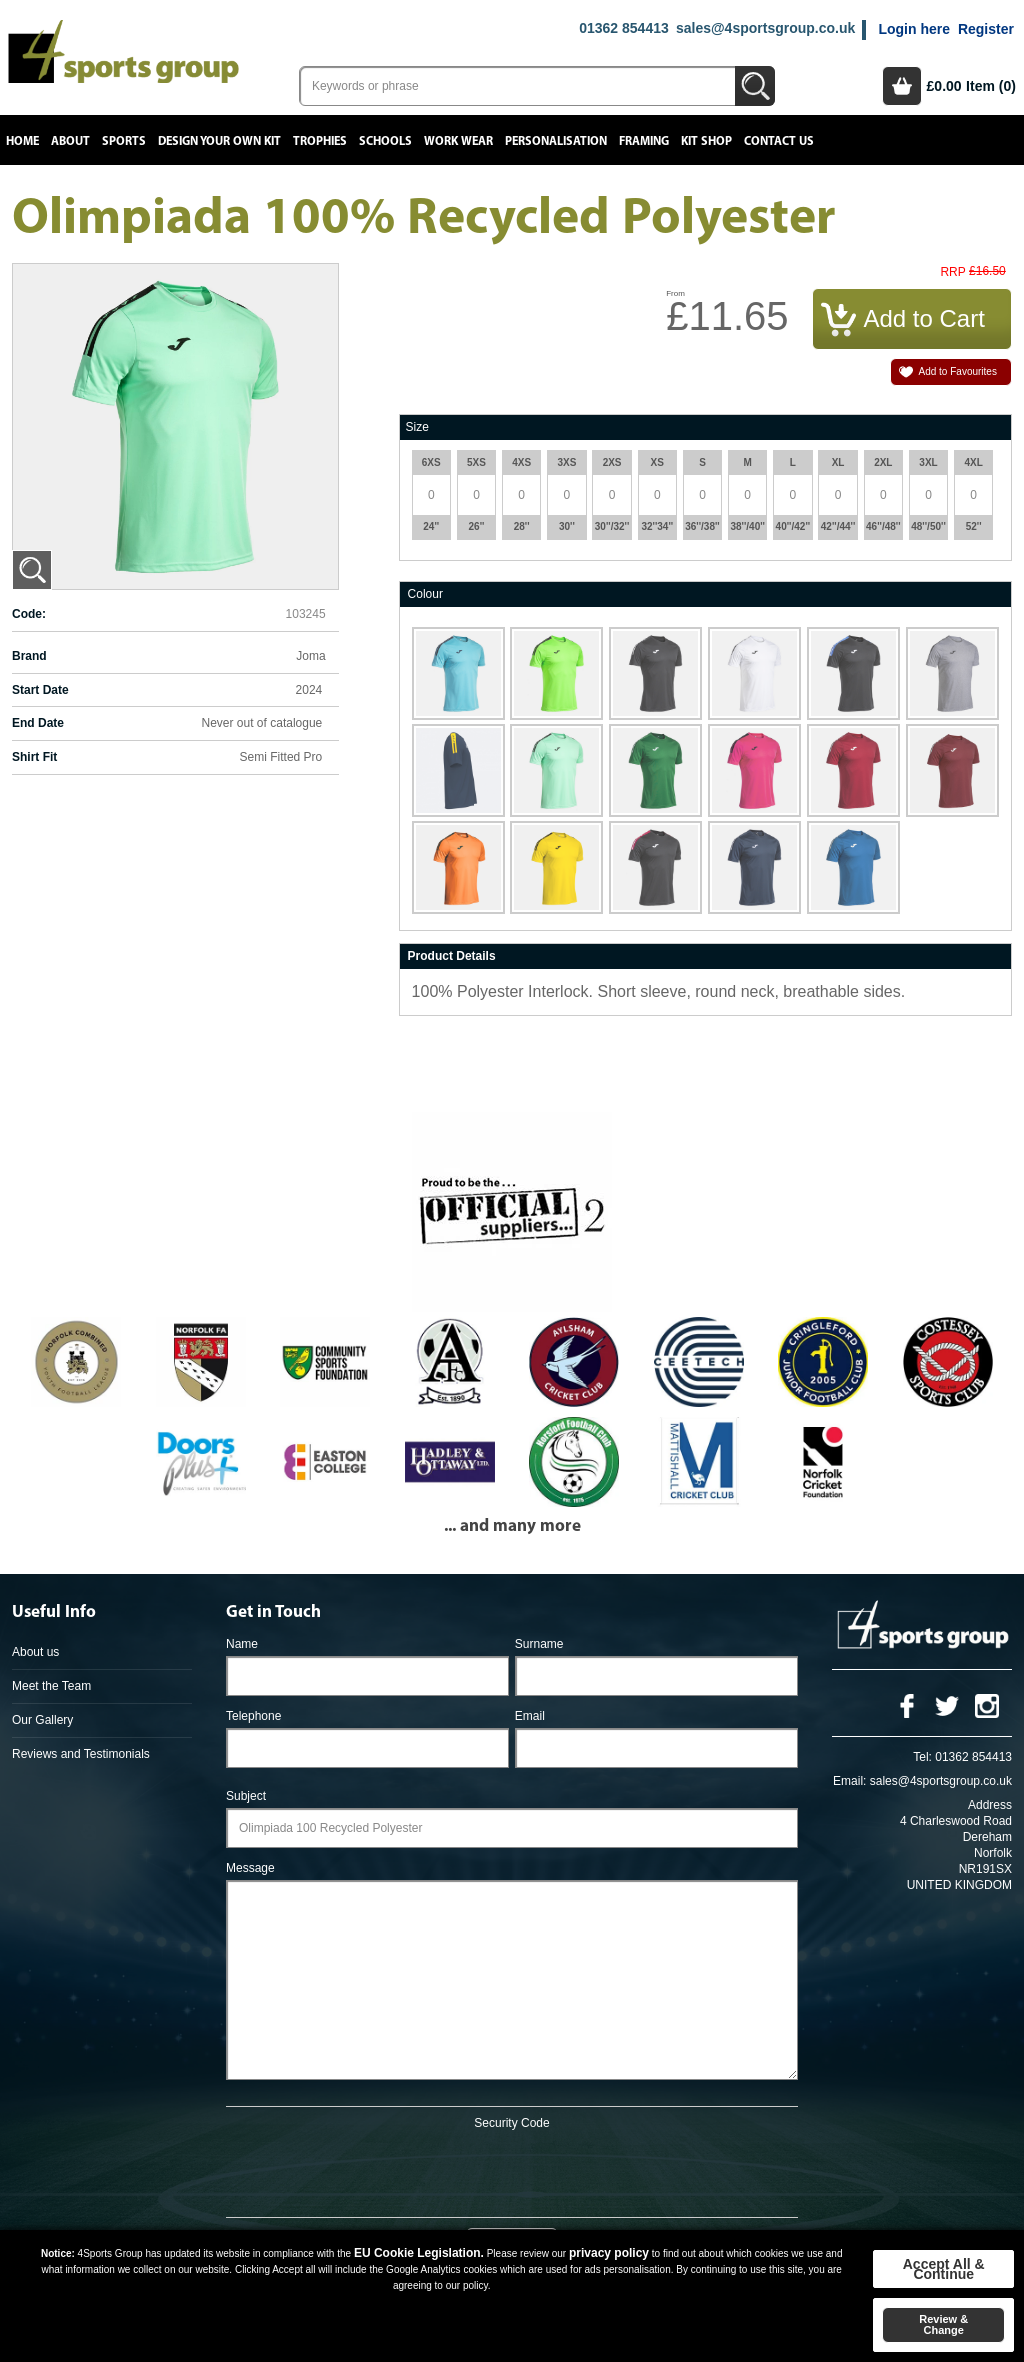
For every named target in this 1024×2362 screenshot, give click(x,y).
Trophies (320, 141)
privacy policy (609, 2253)
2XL (883, 462)
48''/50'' (928, 526)
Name (242, 1644)
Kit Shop (706, 141)
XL (838, 462)
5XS (476, 462)
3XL (928, 462)
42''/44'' (838, 526)
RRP (952, 272)
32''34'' (657, 526)
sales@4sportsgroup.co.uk (765, 28)
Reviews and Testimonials (81, 1754)
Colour (425, 594)
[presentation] (512, 2170)
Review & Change (943, 2324)
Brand (29, 656)
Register (986, 29)
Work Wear (458, 141)
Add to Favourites (958, 371)
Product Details (452, 956)
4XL (974, 462)
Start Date (40, 690)
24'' (431, 526)
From (675, 293)
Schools (385, 141)
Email (530, 1716)
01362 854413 (624, 28)
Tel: (922, 1757)
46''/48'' (883, 526)
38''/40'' (747, 526)
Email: (849, 1781)
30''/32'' (612, 526)
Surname (539, 1644)
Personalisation (556, 141)
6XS (431, 462)
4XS (521, 462)
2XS (612, 462)
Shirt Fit (34, 757)
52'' (974, 526)
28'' (522, 526)
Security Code (511, 2123)
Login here (914, 29)
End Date (38, 723)
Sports (124, 141)
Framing (644, 141)
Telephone (253, 1716)
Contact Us (779, 141)
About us (35, 1652)
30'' (567, 526)
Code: (29, 614)
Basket (902, 86)
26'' (477, 526)
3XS (566, 462)
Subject (246, 1796)
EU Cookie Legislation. (419, 2253)
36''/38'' (702, 526)
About (70, 141)
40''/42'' (793, 526)
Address (990, 1805)
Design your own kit (219, 141)
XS (657, 462)
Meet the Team (51, 1686)
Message (250, 1868)
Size (417, 427)
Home (22, 141)
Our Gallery (42, 1720)
